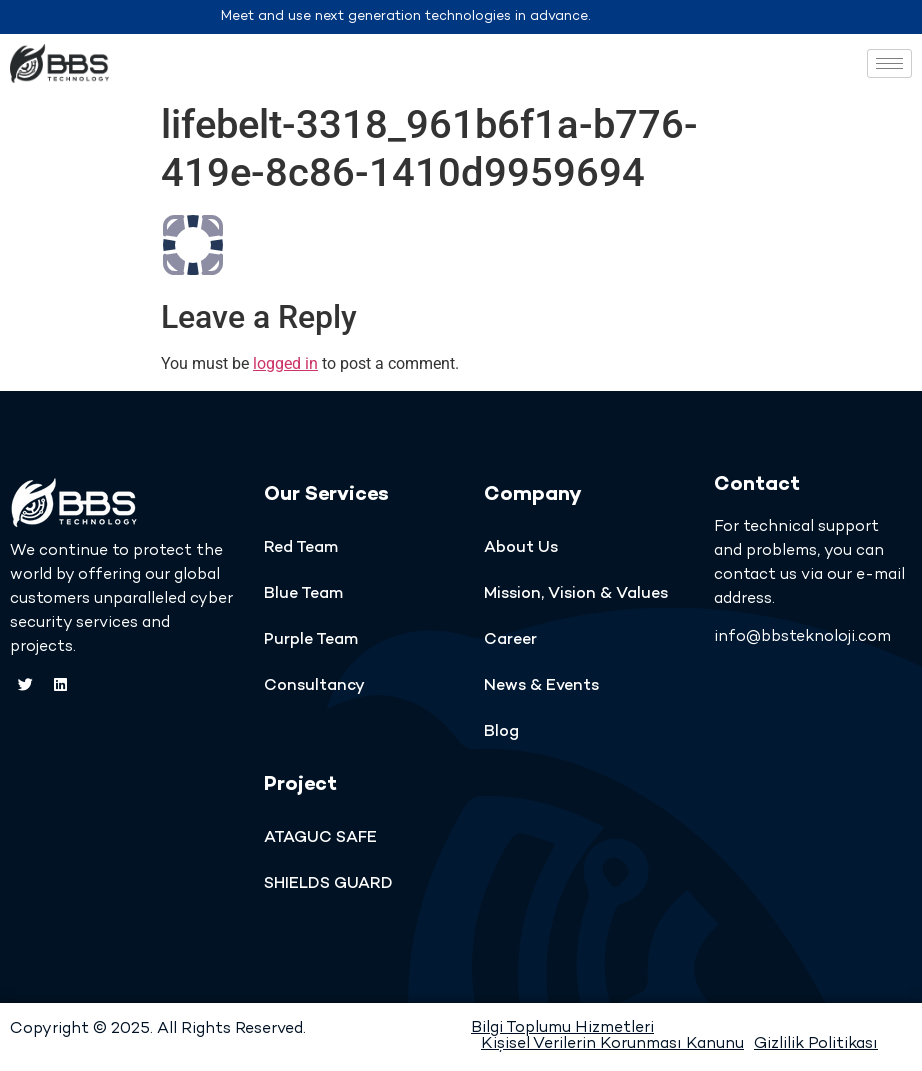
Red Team (301, 548)
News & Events (541, 686)
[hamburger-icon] (889, 63)
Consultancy (314, 686)
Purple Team (311, 640)
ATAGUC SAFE (320, 838)
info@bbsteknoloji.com (802, 637)
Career (510, 640)
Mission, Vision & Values (576, 594)
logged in (285, 363)
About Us (521, 548)
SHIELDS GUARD (328, 884)
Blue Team (303, 594)
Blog (501, 732)
